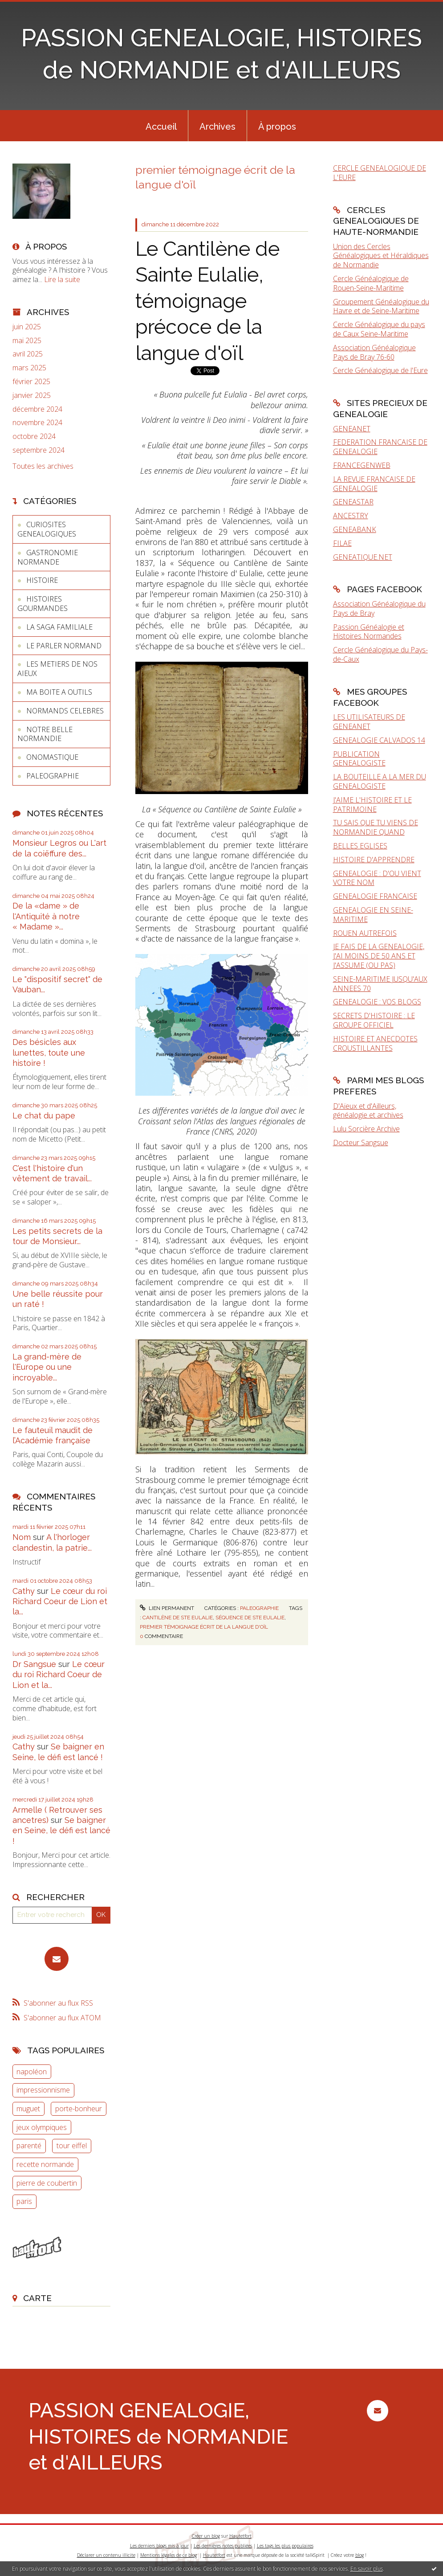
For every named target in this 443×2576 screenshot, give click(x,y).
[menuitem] (161, 125)
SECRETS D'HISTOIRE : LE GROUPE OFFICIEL (374, 1020)
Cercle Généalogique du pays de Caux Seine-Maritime (379, 329)
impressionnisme (43, 2090)
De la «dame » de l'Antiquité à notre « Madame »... (46, 916)
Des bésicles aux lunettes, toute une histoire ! (48, 1052)
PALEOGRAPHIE (52, 776)
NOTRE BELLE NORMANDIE (45, 734)
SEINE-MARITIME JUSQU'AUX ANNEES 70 (380, 983)
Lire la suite (62, 279)
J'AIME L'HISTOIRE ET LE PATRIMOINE (372, 804)
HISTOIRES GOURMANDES (42, 603)
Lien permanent (167, 1608)
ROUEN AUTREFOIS (365, 933)
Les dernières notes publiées (223, 2546)
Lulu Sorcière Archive (366, 1129)
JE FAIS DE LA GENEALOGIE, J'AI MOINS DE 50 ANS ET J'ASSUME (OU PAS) (378, 956)
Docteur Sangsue (360, 1142)
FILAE (342, 543)
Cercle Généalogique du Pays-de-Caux (380, 654)
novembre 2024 (37, 422)
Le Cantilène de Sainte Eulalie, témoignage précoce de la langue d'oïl (207, 301)
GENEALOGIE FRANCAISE (375, 896)
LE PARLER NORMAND (64, 646)
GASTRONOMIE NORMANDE (47, 557)
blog (359, 2555)
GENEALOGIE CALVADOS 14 (379, 740)
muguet (28, 2108)
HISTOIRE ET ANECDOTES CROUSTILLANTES (375, 1043)
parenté (28, 2145)
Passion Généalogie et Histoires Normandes (368, 631)
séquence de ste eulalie (249, 1617)
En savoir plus (366, 2568)
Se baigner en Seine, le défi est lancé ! (61, 1830)
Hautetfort (240, 2536)
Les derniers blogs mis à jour (159, 2546)
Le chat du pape (43, 1115)
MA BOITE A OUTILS (59, 692)
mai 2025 (26, 340)
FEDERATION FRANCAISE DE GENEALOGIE (380, 446)
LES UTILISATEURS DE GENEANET (369, 721)
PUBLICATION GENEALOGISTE (359, 758)
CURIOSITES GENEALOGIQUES (46, 529)
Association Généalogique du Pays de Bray (379, 608)
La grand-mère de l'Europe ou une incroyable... (46, 1367)
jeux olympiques (41, 2127)
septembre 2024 (38, 450)
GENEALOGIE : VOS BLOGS (377, 1002)
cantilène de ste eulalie (177, 1617)
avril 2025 (27, 354)
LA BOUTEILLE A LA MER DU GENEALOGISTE (379, 781)
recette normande (45, 2164)
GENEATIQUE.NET (362, 557)
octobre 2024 (34, 436)
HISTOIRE (42, 580)
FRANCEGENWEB (361, 465)
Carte (37, 2298)
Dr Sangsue (34, 1664)
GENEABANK (354, 529)
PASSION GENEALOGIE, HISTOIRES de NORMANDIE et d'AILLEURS (158, 2436)
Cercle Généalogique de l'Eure (380, 370)
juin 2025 (26, 327)
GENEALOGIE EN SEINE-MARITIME (373, 914)
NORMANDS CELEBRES (65, 711)
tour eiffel (72, 2145)
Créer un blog (206, 2536)
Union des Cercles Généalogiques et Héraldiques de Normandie (381, 256)
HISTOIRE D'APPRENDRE (374, 859)
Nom (21, 1537)
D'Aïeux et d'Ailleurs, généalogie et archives (368, 1110)
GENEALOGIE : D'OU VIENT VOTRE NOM (377, 878)
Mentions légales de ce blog (168, 2555)
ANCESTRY (350, 515)
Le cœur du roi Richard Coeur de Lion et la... (59, 1601)
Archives (217, 126)
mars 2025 (29, 368)
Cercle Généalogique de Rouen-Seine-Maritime (371, 283)
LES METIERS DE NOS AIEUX (57, 668)
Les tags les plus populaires (285, 2546)
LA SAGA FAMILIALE (59, 627)
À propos (277, 126)
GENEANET (351, 429)
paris (24, 2201)
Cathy (23, 1591)
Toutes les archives (42, 466)
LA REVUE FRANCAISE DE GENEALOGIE (374, 483)
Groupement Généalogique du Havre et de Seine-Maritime (381, 306)
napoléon (31, 2071)
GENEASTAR (353, 502)
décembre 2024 (37, 409)
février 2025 (31, 381)
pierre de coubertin (46, 2183)
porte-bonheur (78, 2108)
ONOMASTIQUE (52, 757)
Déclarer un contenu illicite (106, 2555)
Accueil (161, 126)
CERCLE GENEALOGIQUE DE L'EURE (379, 172)
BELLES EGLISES (360, 846)
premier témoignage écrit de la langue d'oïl (204, 1627)
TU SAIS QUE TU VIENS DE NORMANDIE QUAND (375, 827)
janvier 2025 (31, 395)
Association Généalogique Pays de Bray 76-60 (374, 352)
